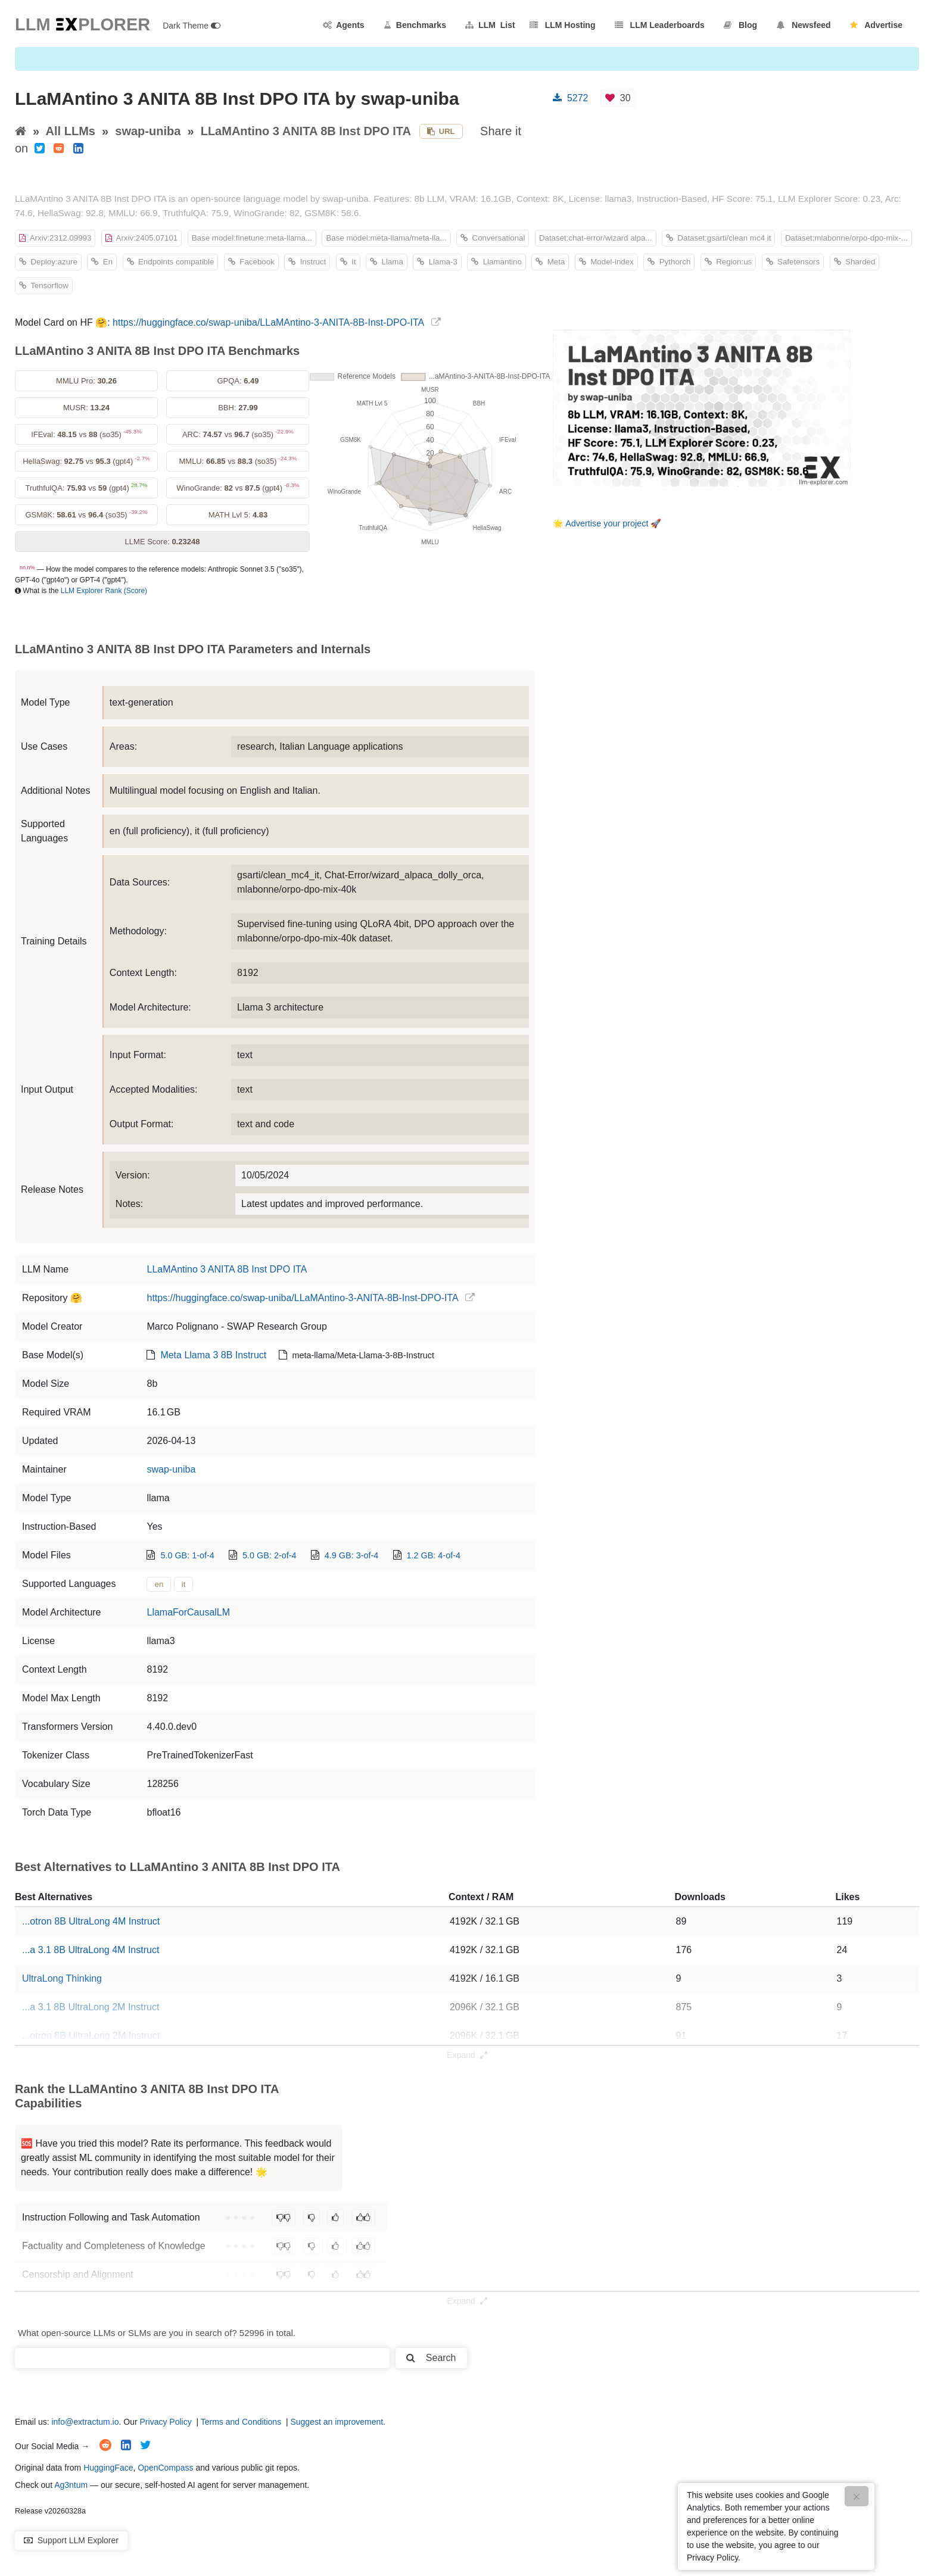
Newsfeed (804, 25)
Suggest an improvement (336, 2422)
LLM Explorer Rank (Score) (104, 591)
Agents (344, 25)
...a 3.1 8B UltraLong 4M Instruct (90, 1950)
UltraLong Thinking (62, 1978)
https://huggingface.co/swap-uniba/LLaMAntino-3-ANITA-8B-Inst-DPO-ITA (268, 322)
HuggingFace (108, 2467)
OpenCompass (165, 2467)
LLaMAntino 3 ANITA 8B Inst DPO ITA (306, 131)
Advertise (876, 25)
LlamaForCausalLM (188, 1612)
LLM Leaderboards (660, 25)
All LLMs (70, 131)
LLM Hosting (562, 25)
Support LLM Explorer (71, 2540)
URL (441, 131)
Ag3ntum (71, 2485)
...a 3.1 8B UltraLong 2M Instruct (90, 2007)
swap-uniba (147, 131)
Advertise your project (606, 523)
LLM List (490, 25)
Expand (467, 2055)
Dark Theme (191, 25)
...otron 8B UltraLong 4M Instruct (91, 1921)
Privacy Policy (166, 2422)
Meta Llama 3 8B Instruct (213, 1355)
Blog (740, 25)
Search (431, 2358)
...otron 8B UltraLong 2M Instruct (91, 2036)
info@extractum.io (85, 2422)
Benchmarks (415, 25)
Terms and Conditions (241, 2422)
